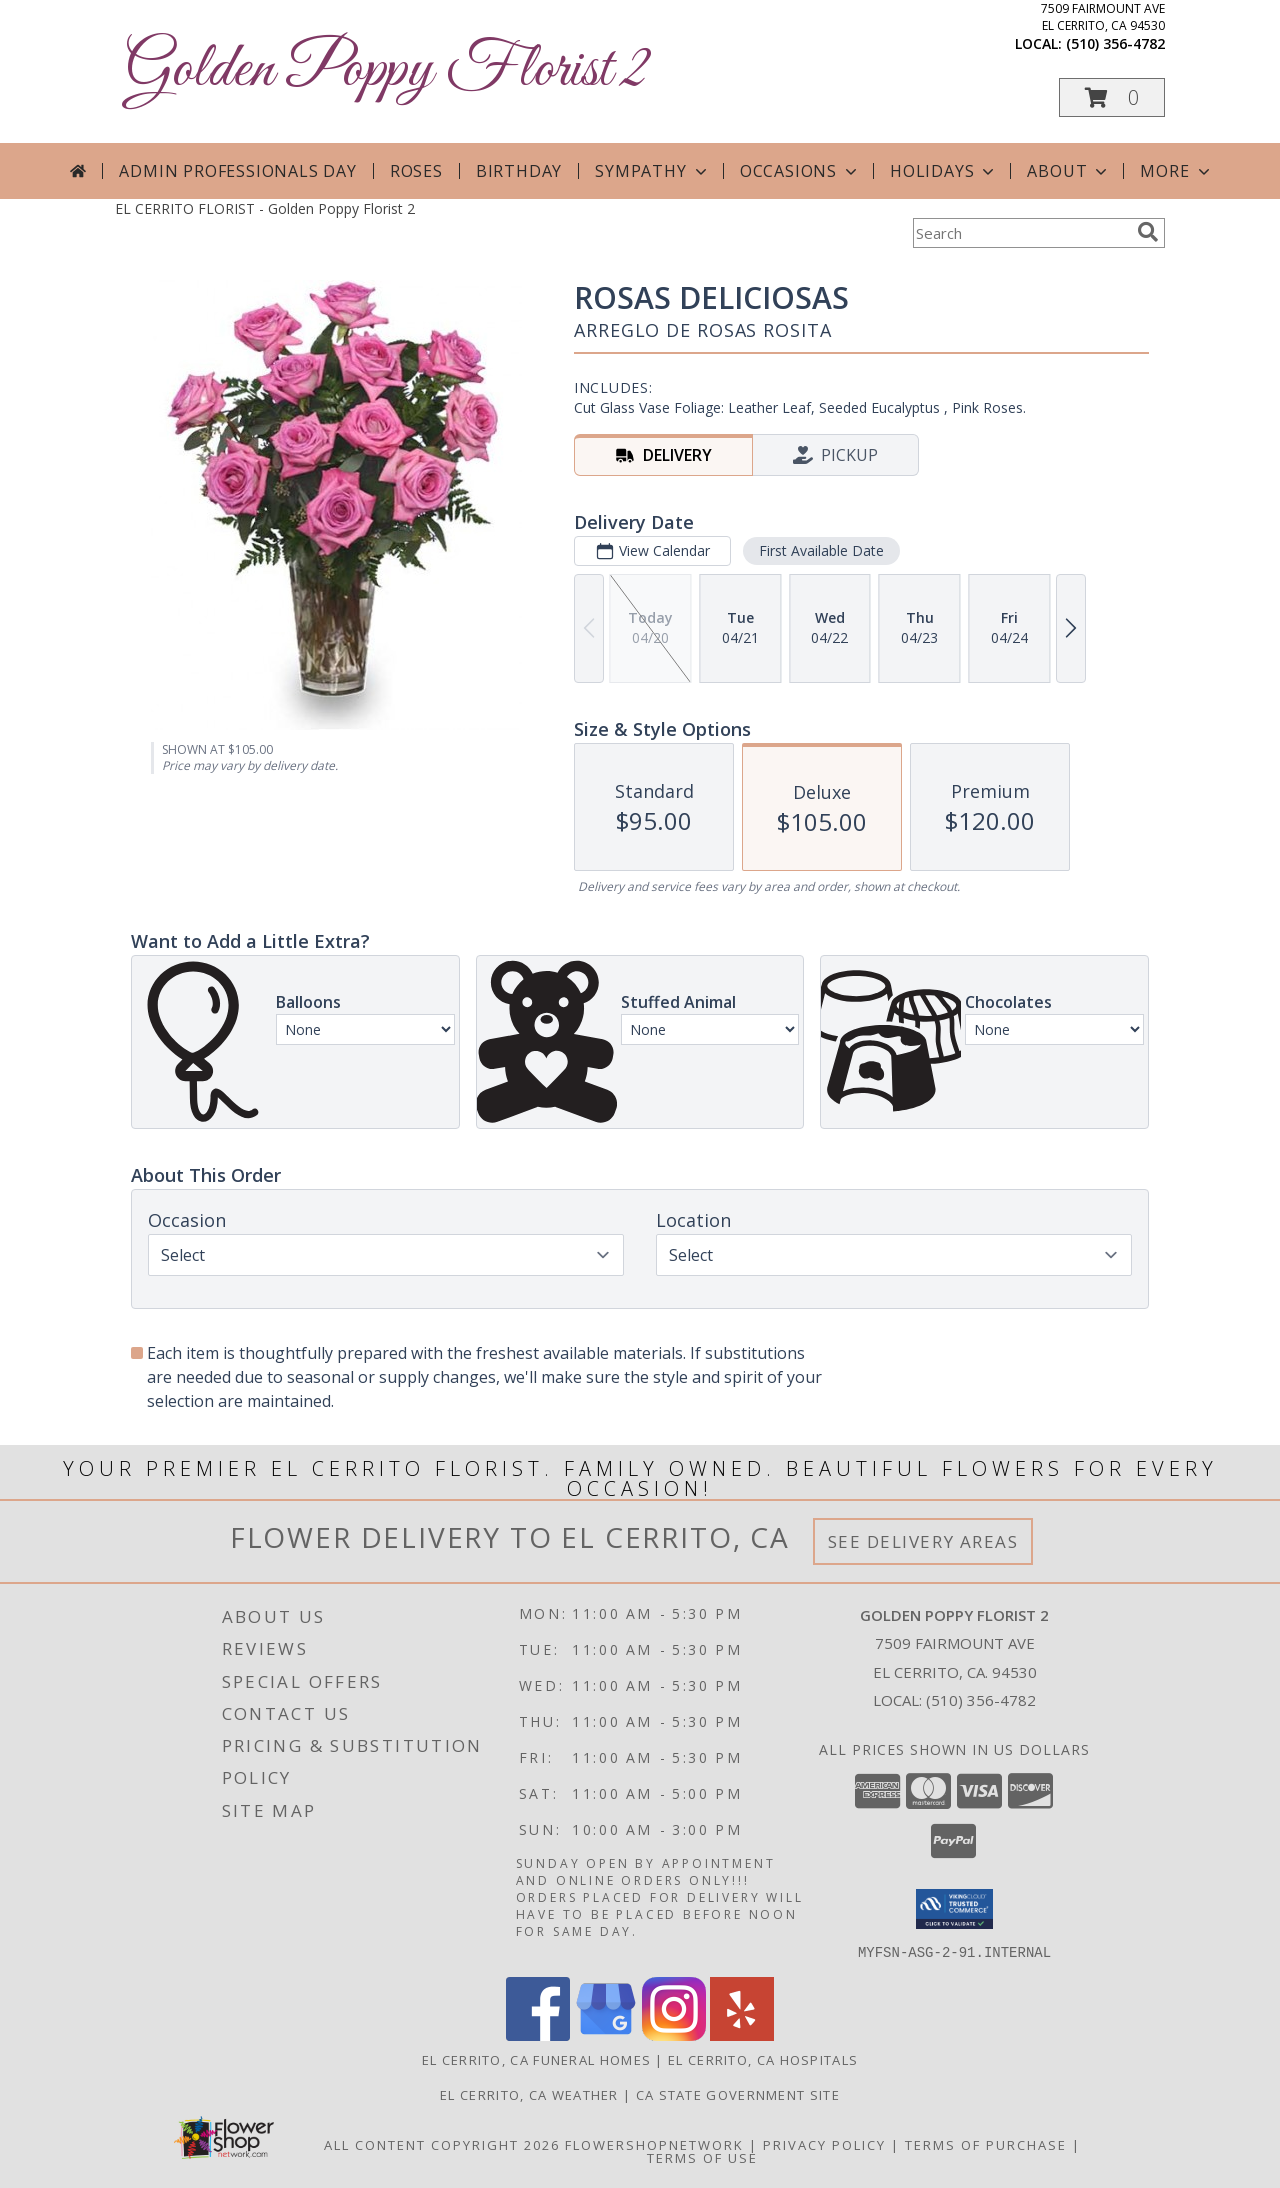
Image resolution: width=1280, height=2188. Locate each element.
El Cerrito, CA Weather (529, 2094)
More (1176, 171)
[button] (1112, 97)
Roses (416, 171)
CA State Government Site (738, 2094)
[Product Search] (1021, 233)
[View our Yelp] (742, 2034)
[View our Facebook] (538, 2034)
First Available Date (821, 550)
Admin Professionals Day (237, 171)
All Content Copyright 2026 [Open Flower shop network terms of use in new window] (442, 2144)
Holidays (944, 171)
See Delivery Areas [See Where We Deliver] (923, 1541)
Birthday (519, 171)
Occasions (800, 171)
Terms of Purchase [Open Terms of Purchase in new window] (986, 2144)
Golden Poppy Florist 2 (386, 70)
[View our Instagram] (674, 2034)
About (1069, 171)
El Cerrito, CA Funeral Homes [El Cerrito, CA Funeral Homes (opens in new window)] (536, 2059)
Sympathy (652, 171)
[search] (1148, 232)
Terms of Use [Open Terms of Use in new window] (702, 2157)
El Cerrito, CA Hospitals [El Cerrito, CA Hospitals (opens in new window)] (763, 2059)
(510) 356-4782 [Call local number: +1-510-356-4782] (1115, 43)
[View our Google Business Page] (606, 2034)
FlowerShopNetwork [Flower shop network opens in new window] (654, 2144)
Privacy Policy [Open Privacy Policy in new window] (824, 2144)
